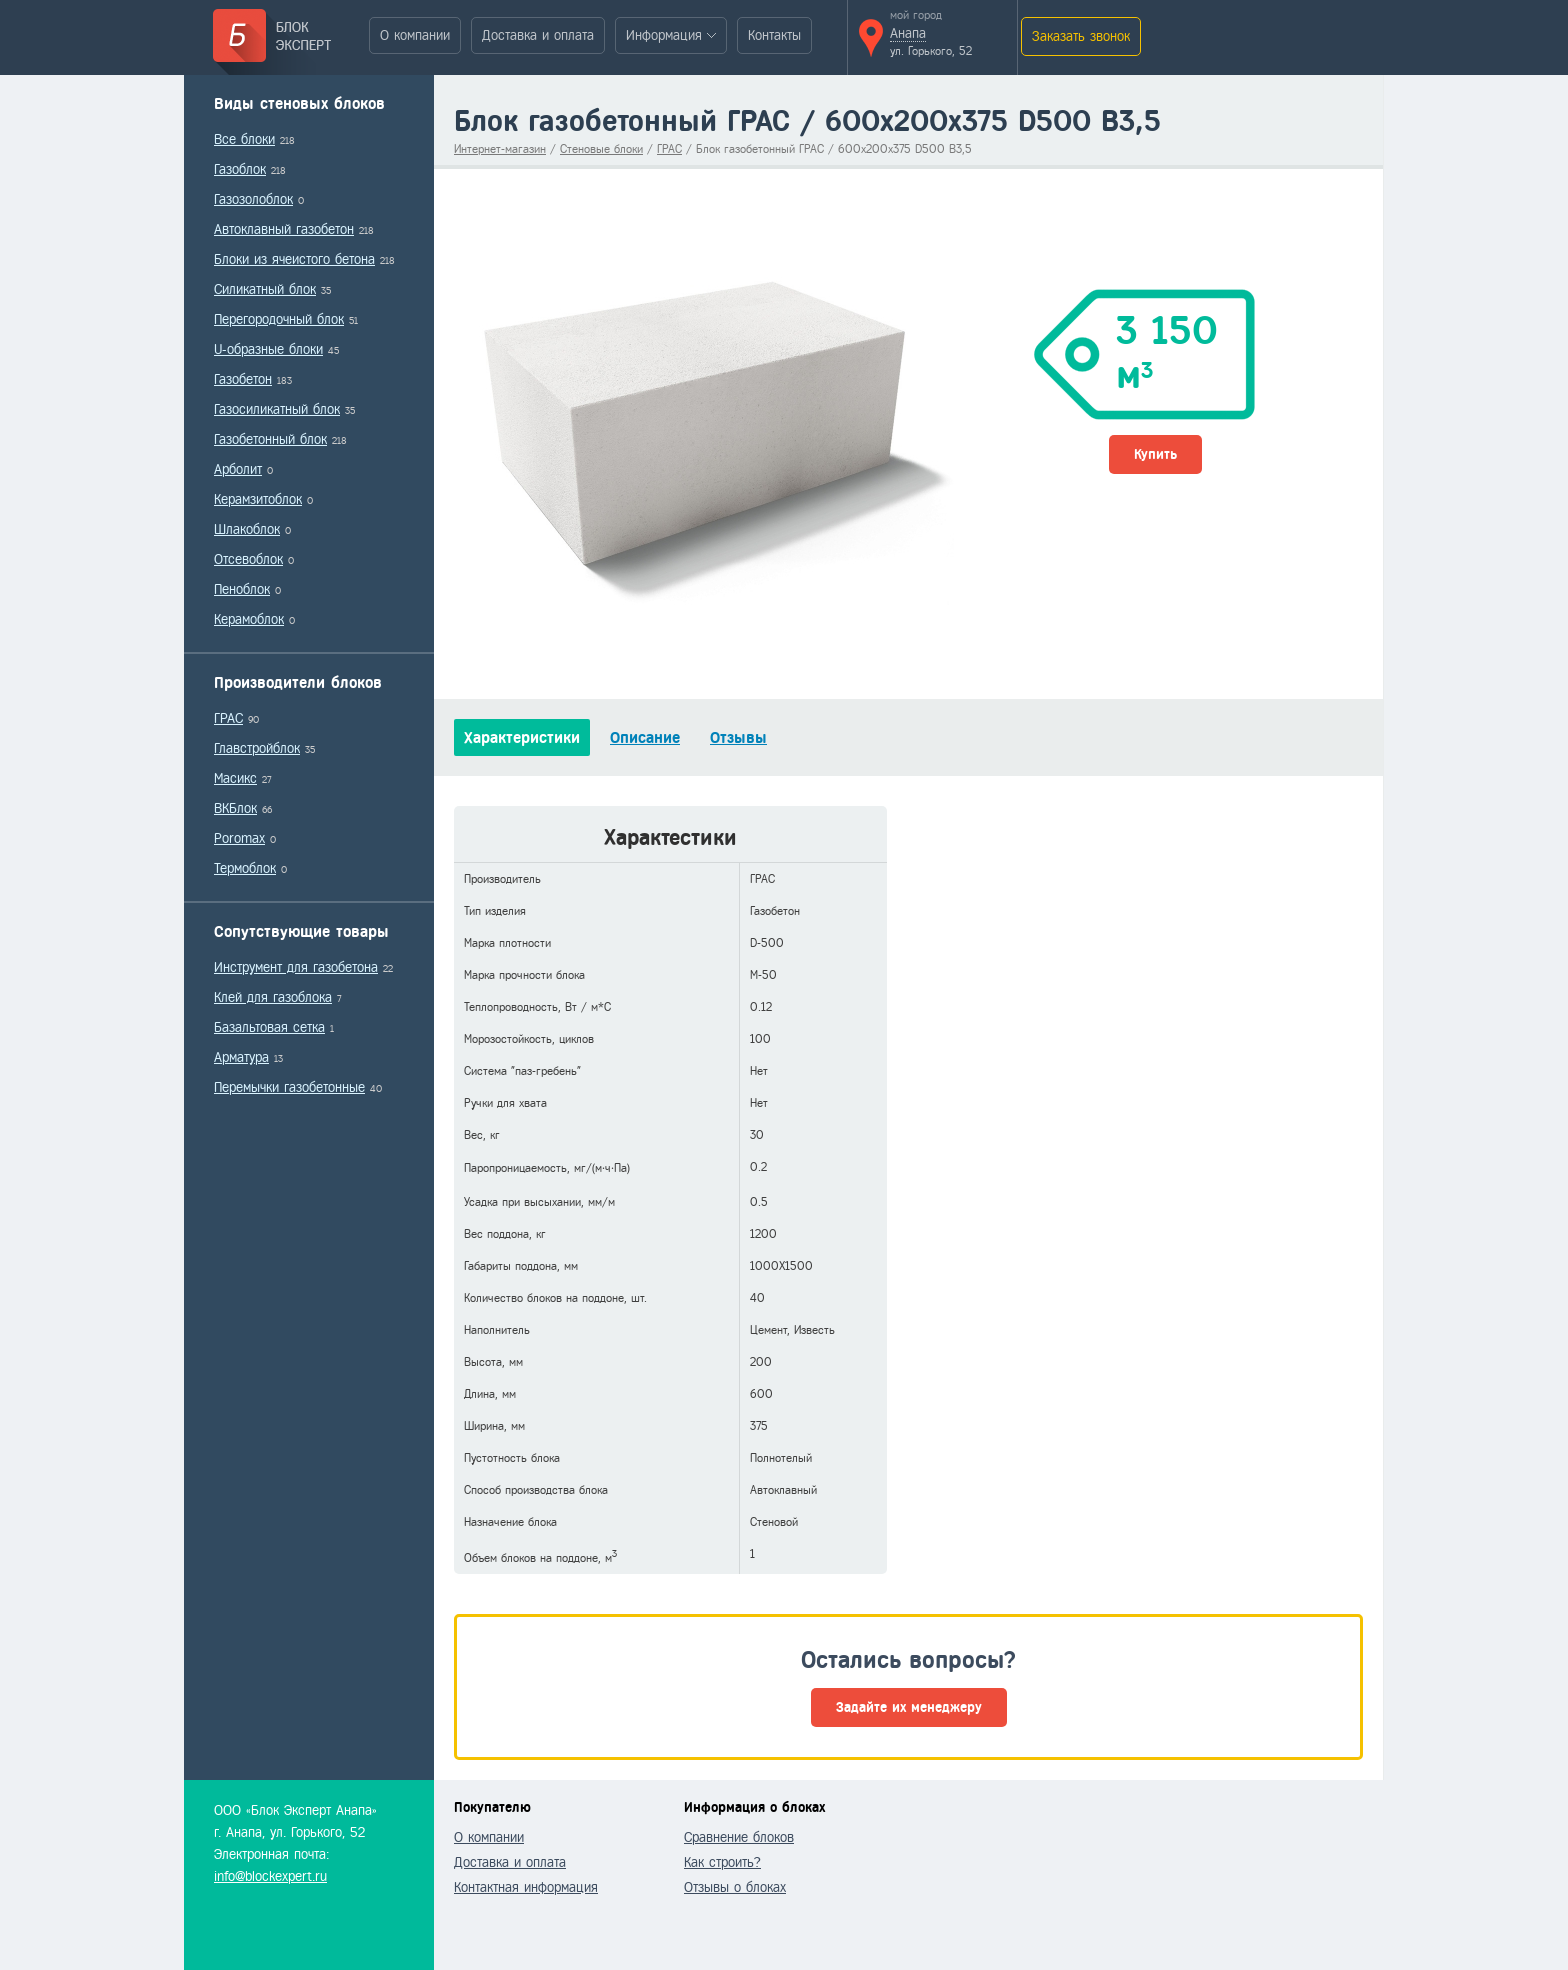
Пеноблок (242, 589)
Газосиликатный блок (277, 409)
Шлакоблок (247, 529)
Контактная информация (526, 1887)
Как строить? (722, 1862)
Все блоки (244, 139)
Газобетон (243, 379)
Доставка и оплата (538, 35)
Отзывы (738, 737)
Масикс (235, 778)
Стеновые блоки (601, 149)
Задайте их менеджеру (909, 1707)
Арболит (238, 469)
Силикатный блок (265, 289)
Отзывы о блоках (735, 1887)
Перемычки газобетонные (289, 1087)
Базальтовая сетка (269, 1027)
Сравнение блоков (739, 1837)
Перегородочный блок (279, 319)
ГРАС (228, 718)
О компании (415, 35)
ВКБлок (235, 808)
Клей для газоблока (273, 997)
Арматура (241, 1057)
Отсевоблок (248, 559)
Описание (645, 737)
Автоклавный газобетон (284, 229)
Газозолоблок (253, 199)
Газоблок (240, 169)
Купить (1155, 454)
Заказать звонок (1081, 36)
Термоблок (245, 868)
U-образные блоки (268, 349)
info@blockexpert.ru (270, 1876)
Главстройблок (257, 748)
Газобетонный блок (270, 439)
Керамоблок (249, 619)
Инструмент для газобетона (296, 967)
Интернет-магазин (500, 149)
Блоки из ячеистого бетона (294, 259)
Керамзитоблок (258, 499)
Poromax (239, 838)
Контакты (774, 35)
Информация (664, 35)
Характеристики (522, 737)
